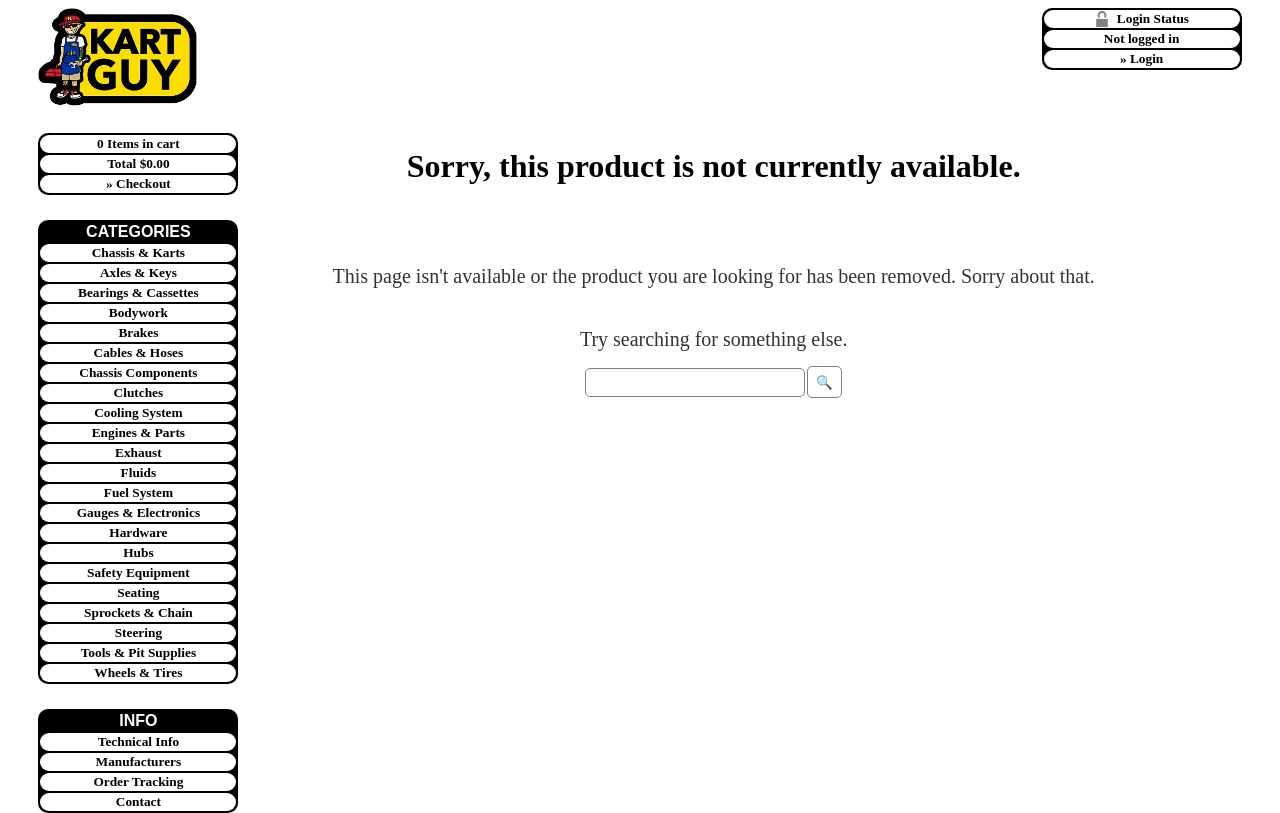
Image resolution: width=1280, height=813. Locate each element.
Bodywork (138, 312)
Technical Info (138, 741)
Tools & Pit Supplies (138, 652)
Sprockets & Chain (138, 612)
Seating (138, 592)
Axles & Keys (138, 272)
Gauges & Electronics (138, 512)
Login (1146, 58)
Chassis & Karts (138, 252)
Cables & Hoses (139, 352)
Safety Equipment (138, 572)
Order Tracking (138, 781)
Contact (138, 801)
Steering (138, 632)
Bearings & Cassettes (138, 292)
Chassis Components (138, 372)
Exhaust (138, 452)
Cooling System (138, 412)
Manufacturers (139, 761)
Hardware (138, 532)
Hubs (138, 552)
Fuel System (138, 492)
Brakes (138, 332)
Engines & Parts (138, 432)
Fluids (139, 472)
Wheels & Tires (138, 672)
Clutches (139, 392)
